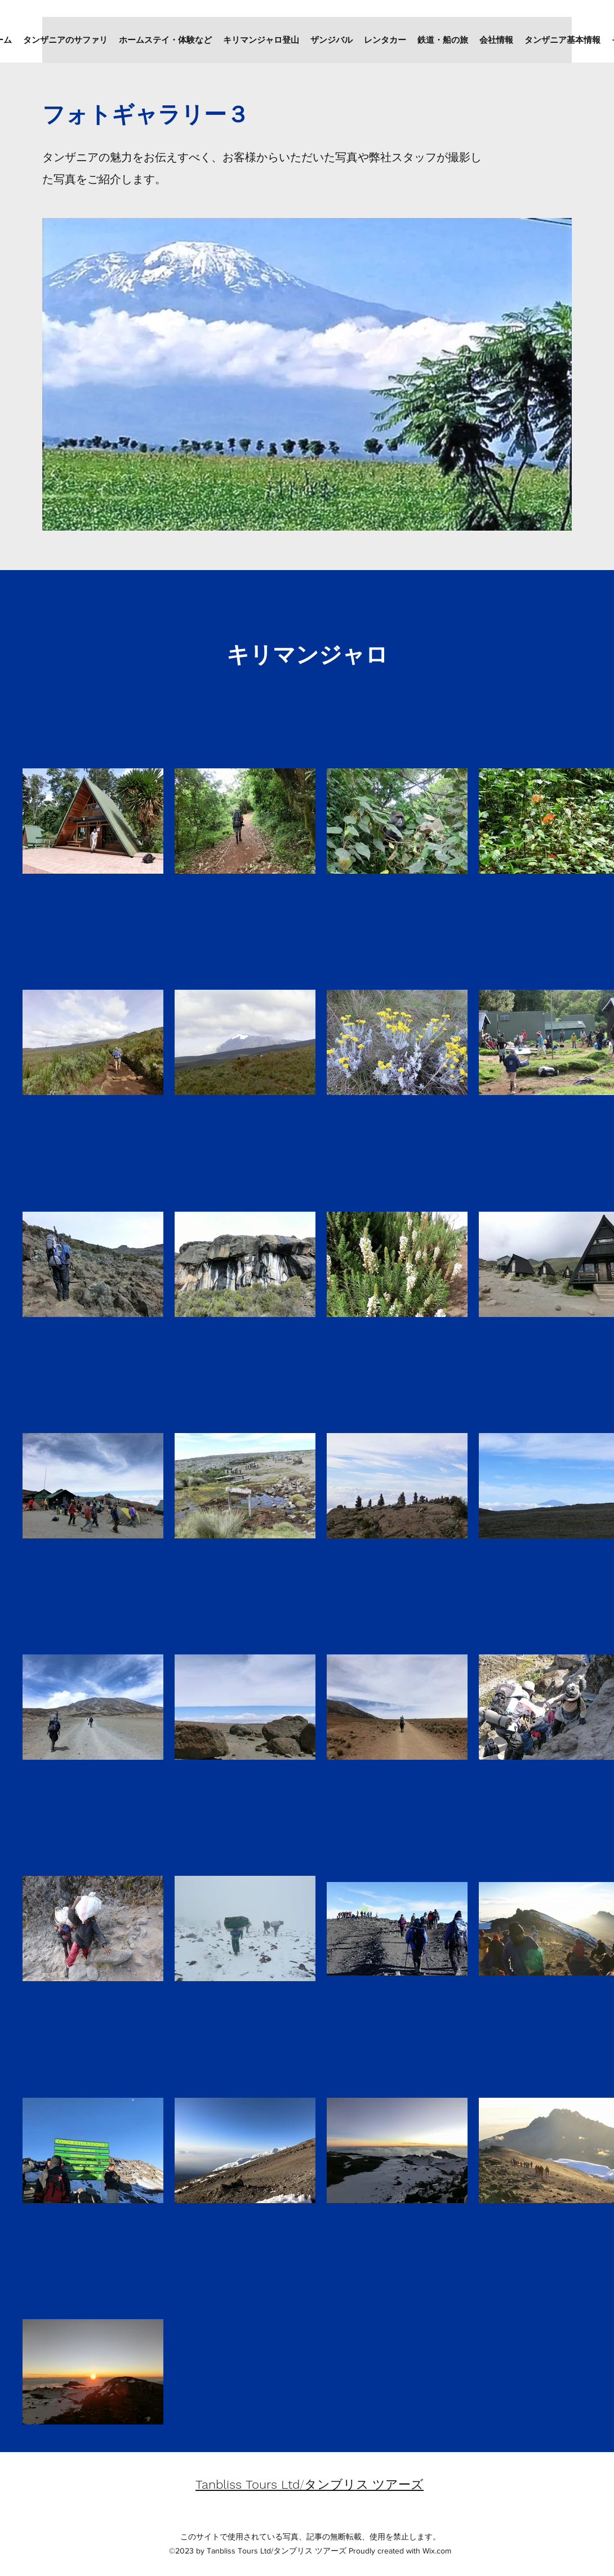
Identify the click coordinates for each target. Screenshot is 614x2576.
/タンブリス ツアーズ (309, 2484)
